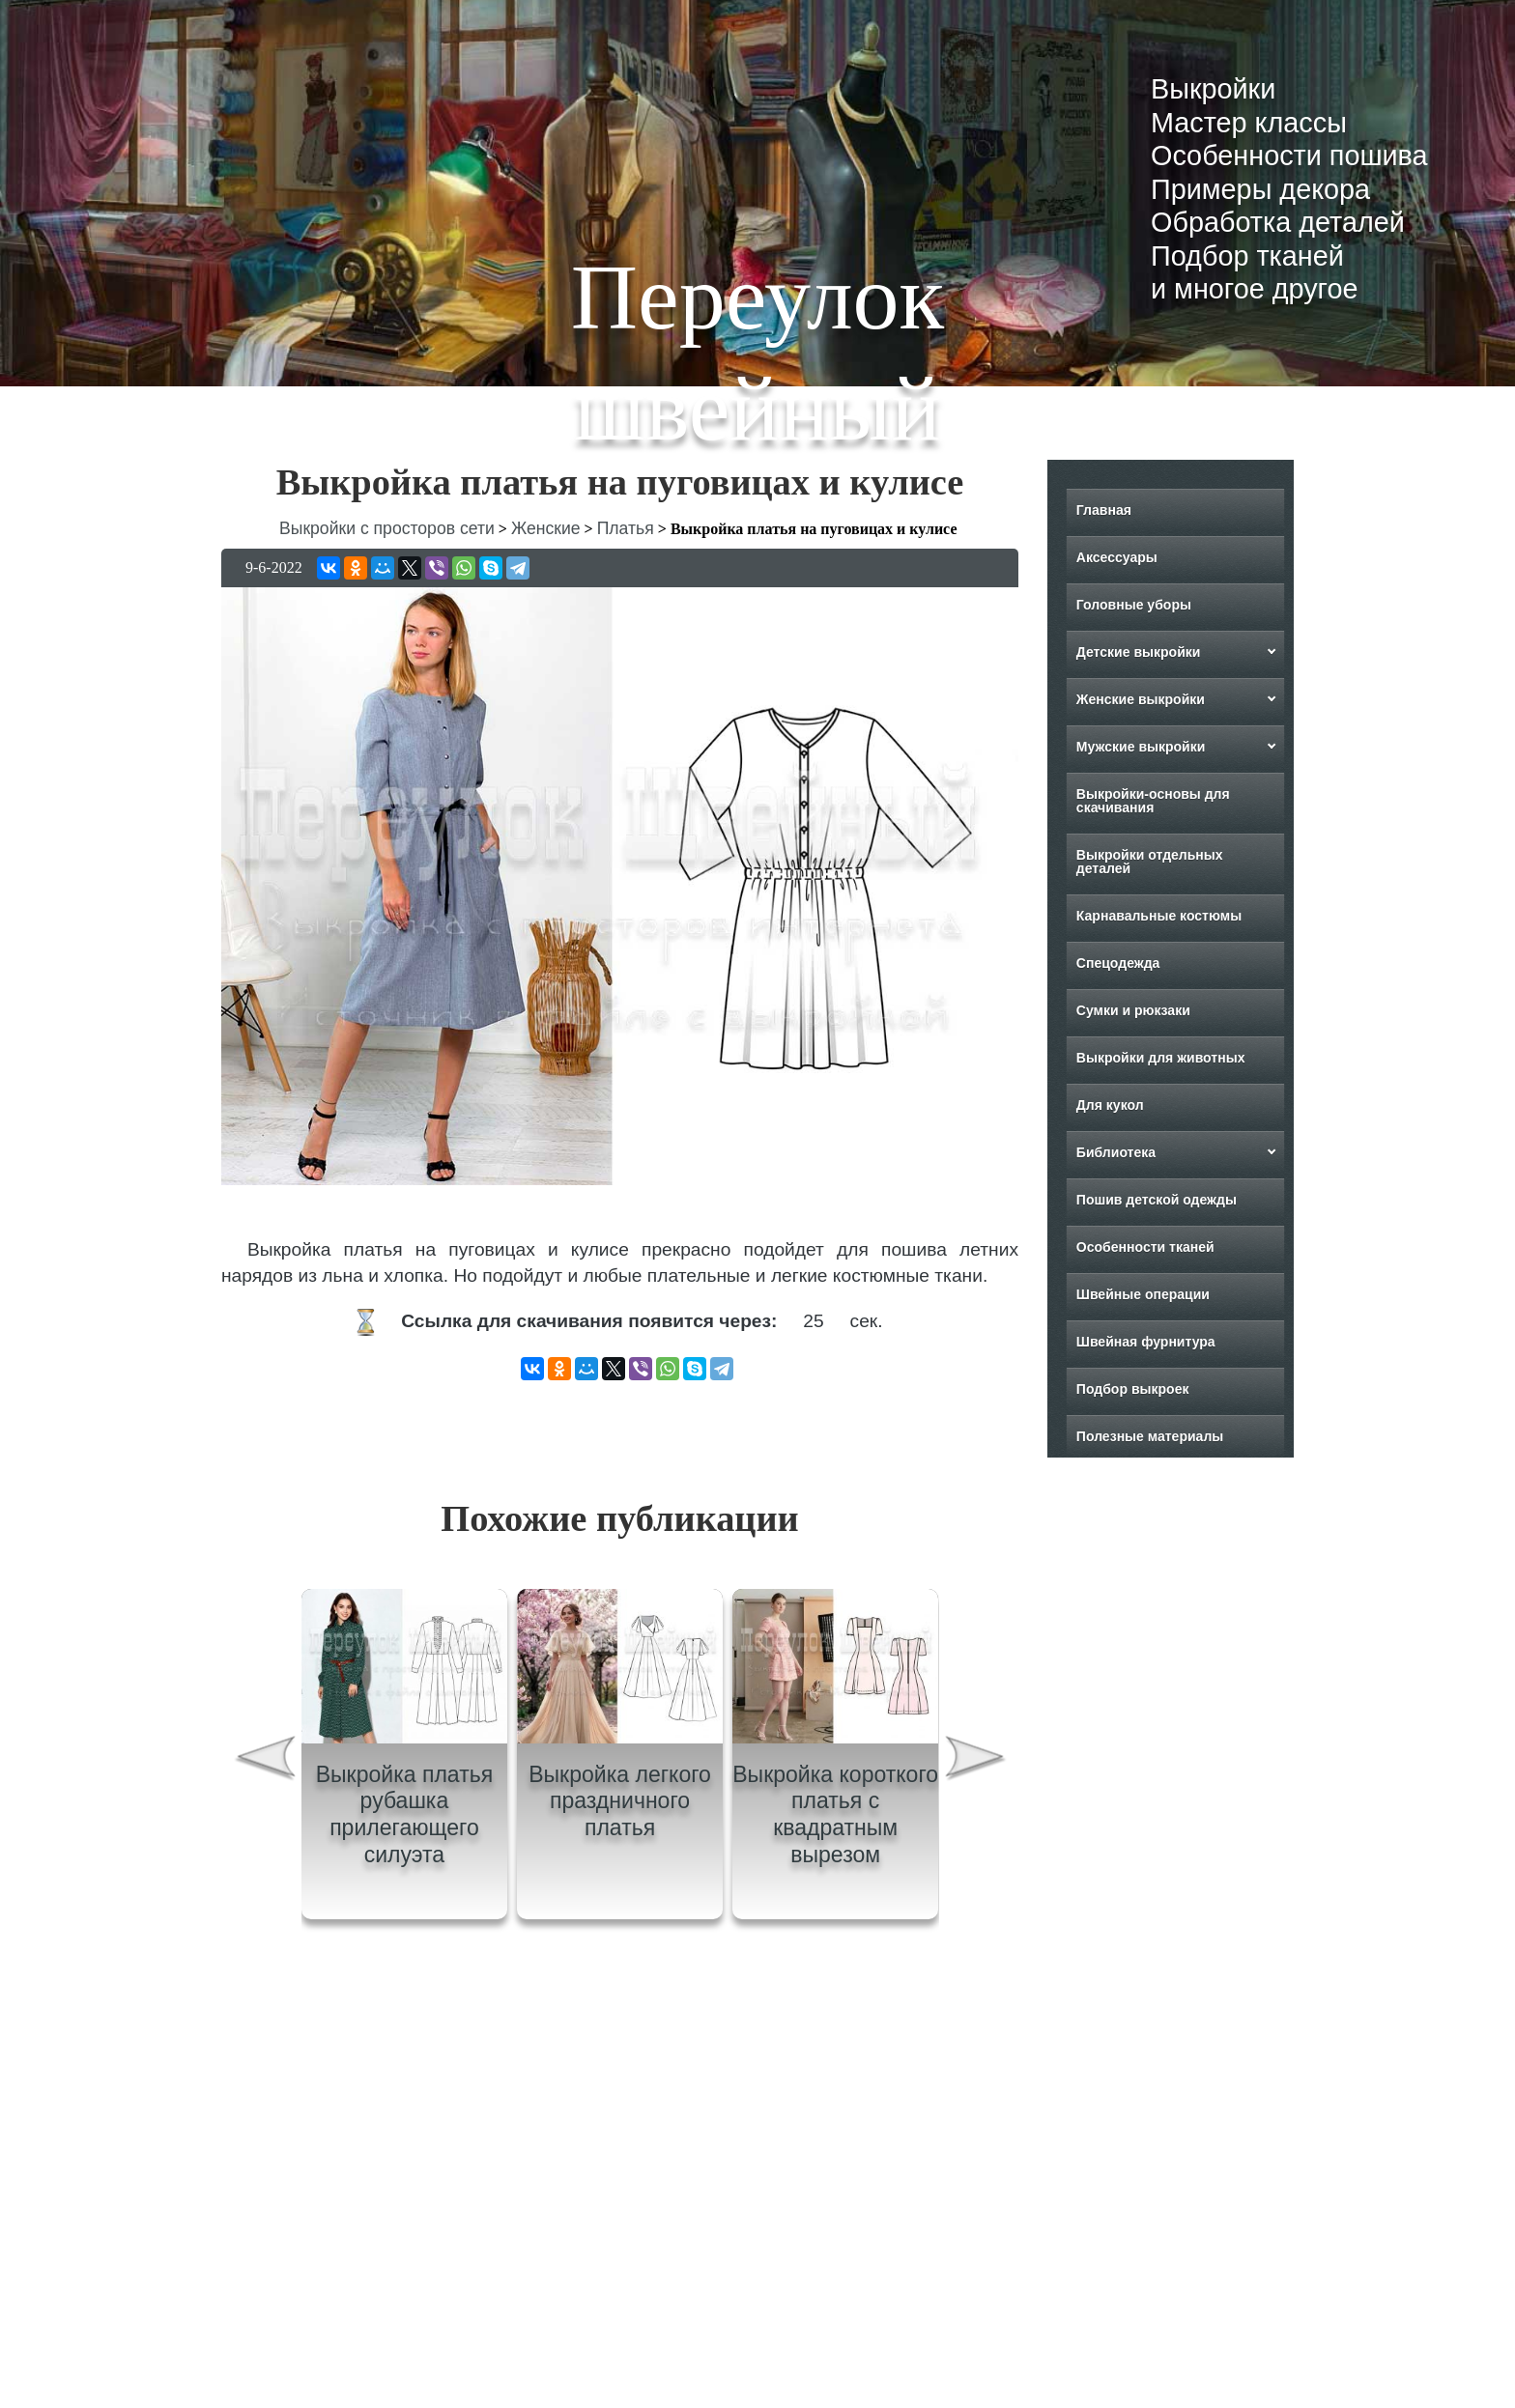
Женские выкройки (1140, 699)
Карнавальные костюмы (1159, 915)
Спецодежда (1118, 963)
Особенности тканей (1145, 1247)
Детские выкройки (1138, 652)
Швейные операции (1143, 1294)
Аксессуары (1117, 557)
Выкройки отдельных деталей (1149, 861)
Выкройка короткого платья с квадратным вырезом (835, 1814)
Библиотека (1116, 1152)
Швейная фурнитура (1145, 1341)
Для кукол (1110, 1105)
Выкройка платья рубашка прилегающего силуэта (405, 1814)
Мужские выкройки (1141, 746)
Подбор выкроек (1132, 1389)
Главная (1103, 510)
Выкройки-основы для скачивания (1153, 800)
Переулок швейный (757, 352)
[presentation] (264, 1761)
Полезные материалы (1149, 1436)
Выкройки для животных (1160, 1057)
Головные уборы (1133, 604)
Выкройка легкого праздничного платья (620, 1801)
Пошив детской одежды (1156, 1199)
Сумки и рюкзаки (1133, 1010)
